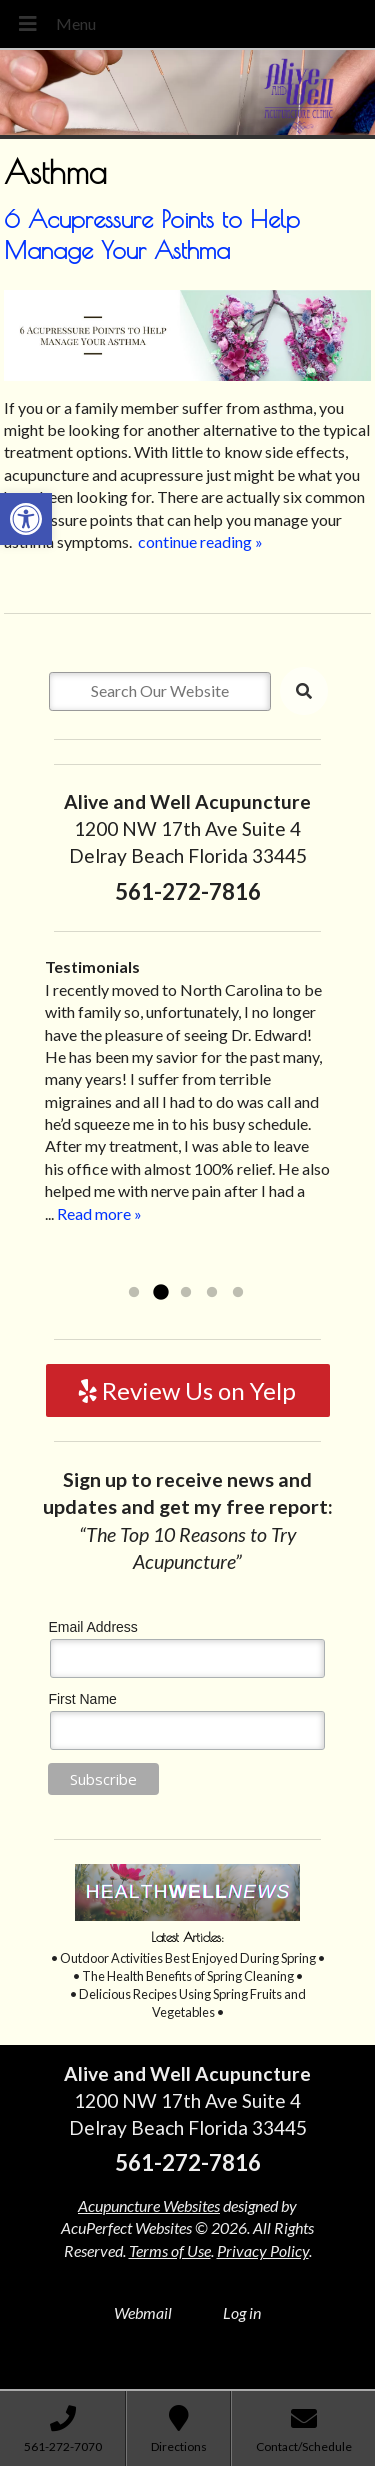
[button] (26, 519)
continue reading (200, 541)
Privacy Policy (263, 2250)
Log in (242, 2312)
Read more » (99, 1213)
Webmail (143, 2312)
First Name (82, 1699)
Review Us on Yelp (187, 1390)
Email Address (92, 1627)
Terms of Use (170, 2250)
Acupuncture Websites (149, 2205)
